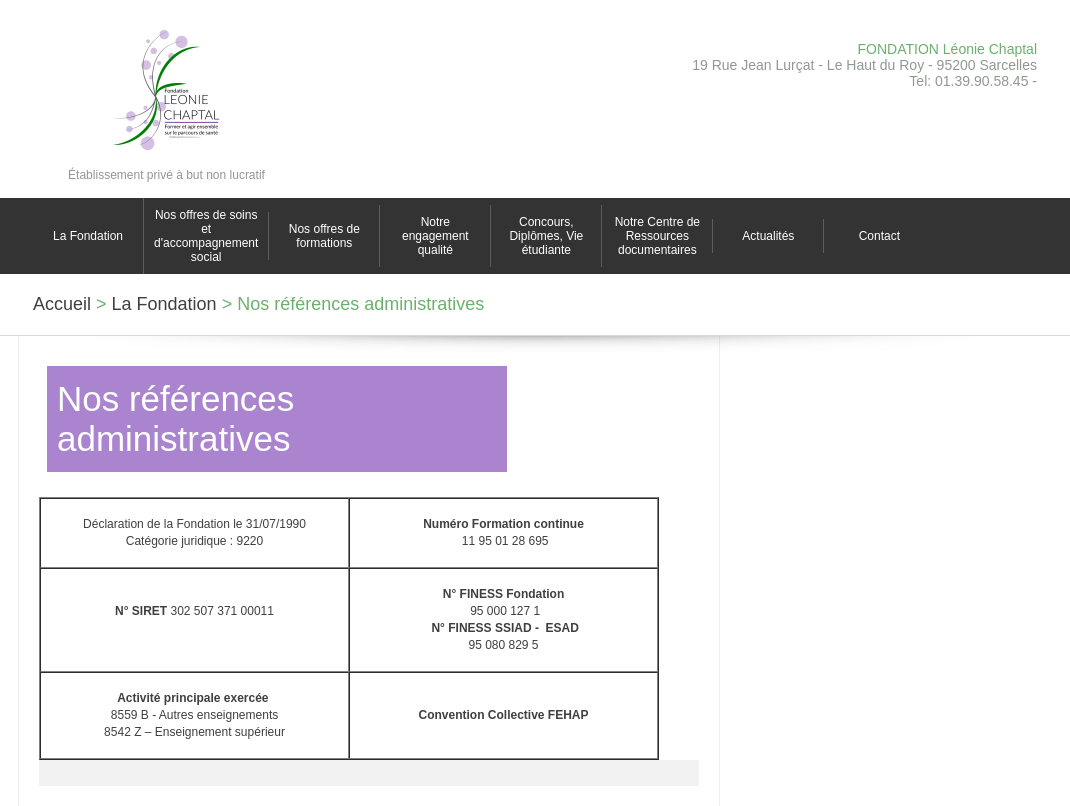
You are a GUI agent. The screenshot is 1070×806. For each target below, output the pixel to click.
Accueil (62, 304)
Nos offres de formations (324, 236)
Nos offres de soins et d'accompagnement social (206, 236)
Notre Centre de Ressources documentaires (657, 236)
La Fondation (88, 236)
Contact (879, 236)
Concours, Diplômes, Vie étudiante (546, 236)
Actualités (768, 236)
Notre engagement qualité (435, 236)
